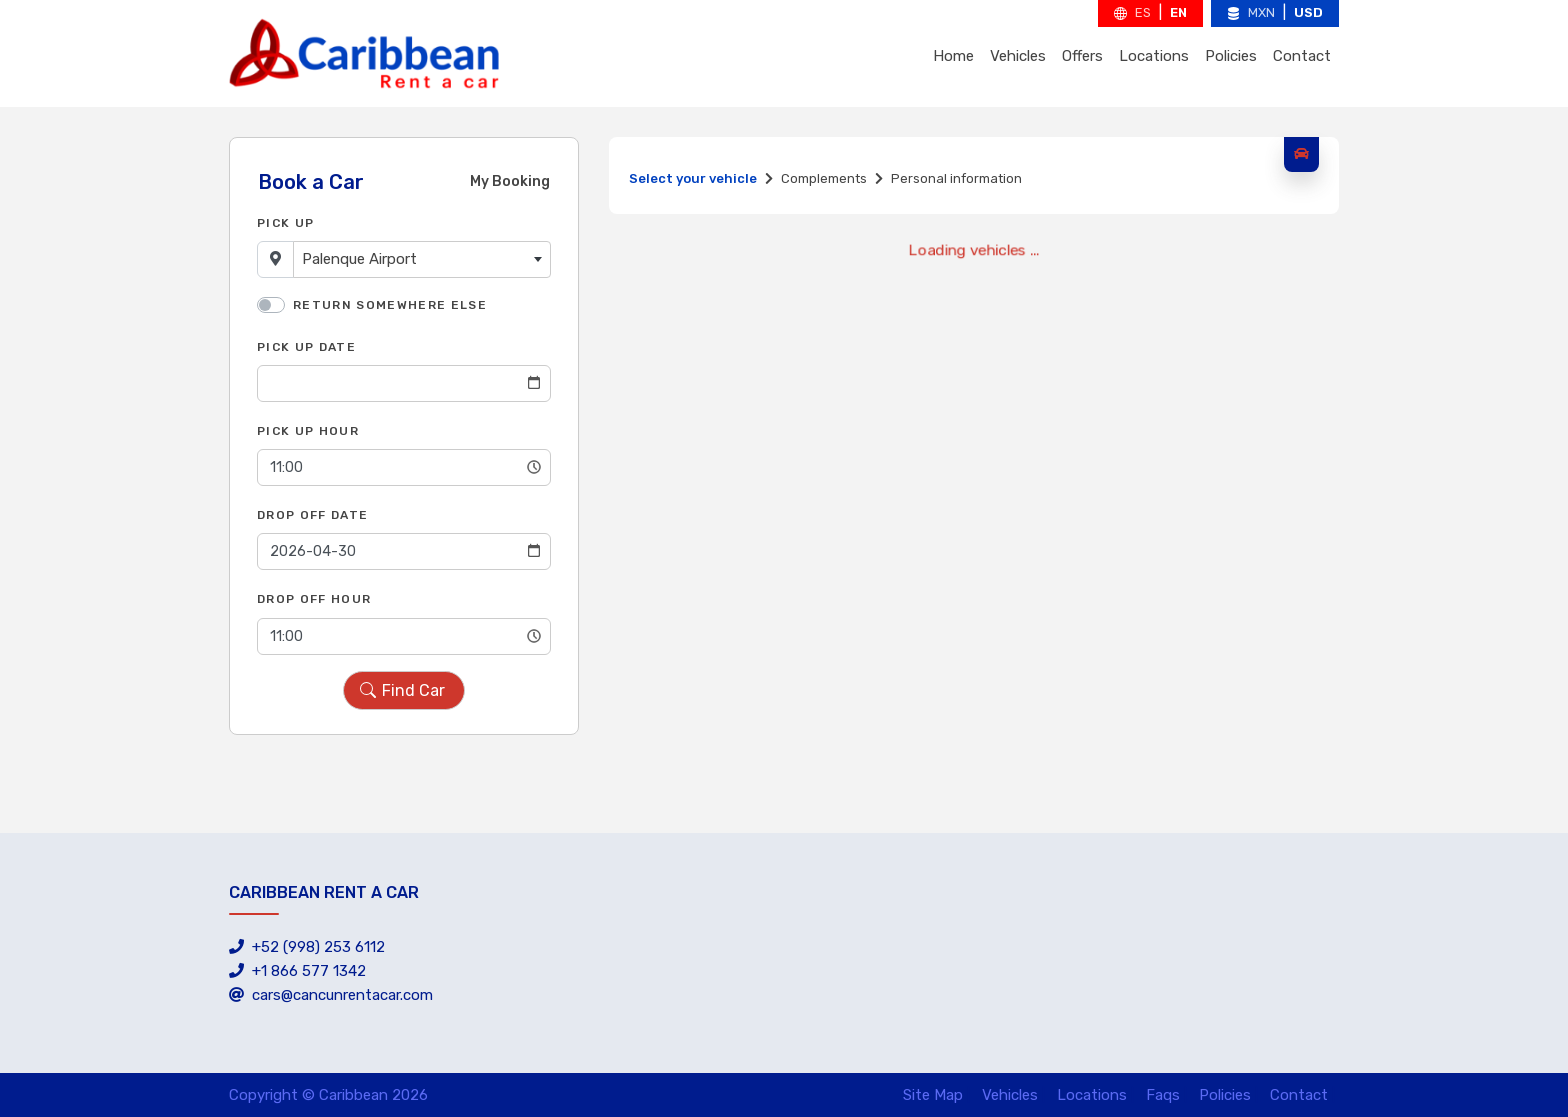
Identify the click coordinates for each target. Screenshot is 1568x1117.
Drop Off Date (312, 515)
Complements (824, 178)
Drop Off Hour (314, 599)
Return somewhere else (390, 305)
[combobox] (422, 259)
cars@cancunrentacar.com (331, 995)
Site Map (933, 1095)
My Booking (510, 181)
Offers (1082, 56)
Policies (1231, 56)
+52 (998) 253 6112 (307, 947)
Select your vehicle (693, 178)
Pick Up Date (306, 347)
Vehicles (1018, 56)
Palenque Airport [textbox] (359, 259)
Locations (1154, 56)
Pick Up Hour (308, 431)
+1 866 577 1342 (297, 971)
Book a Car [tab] (311, 182)
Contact (1302, 56)
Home (953, 56)
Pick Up (285, 223)
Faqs (1163, 1095)
